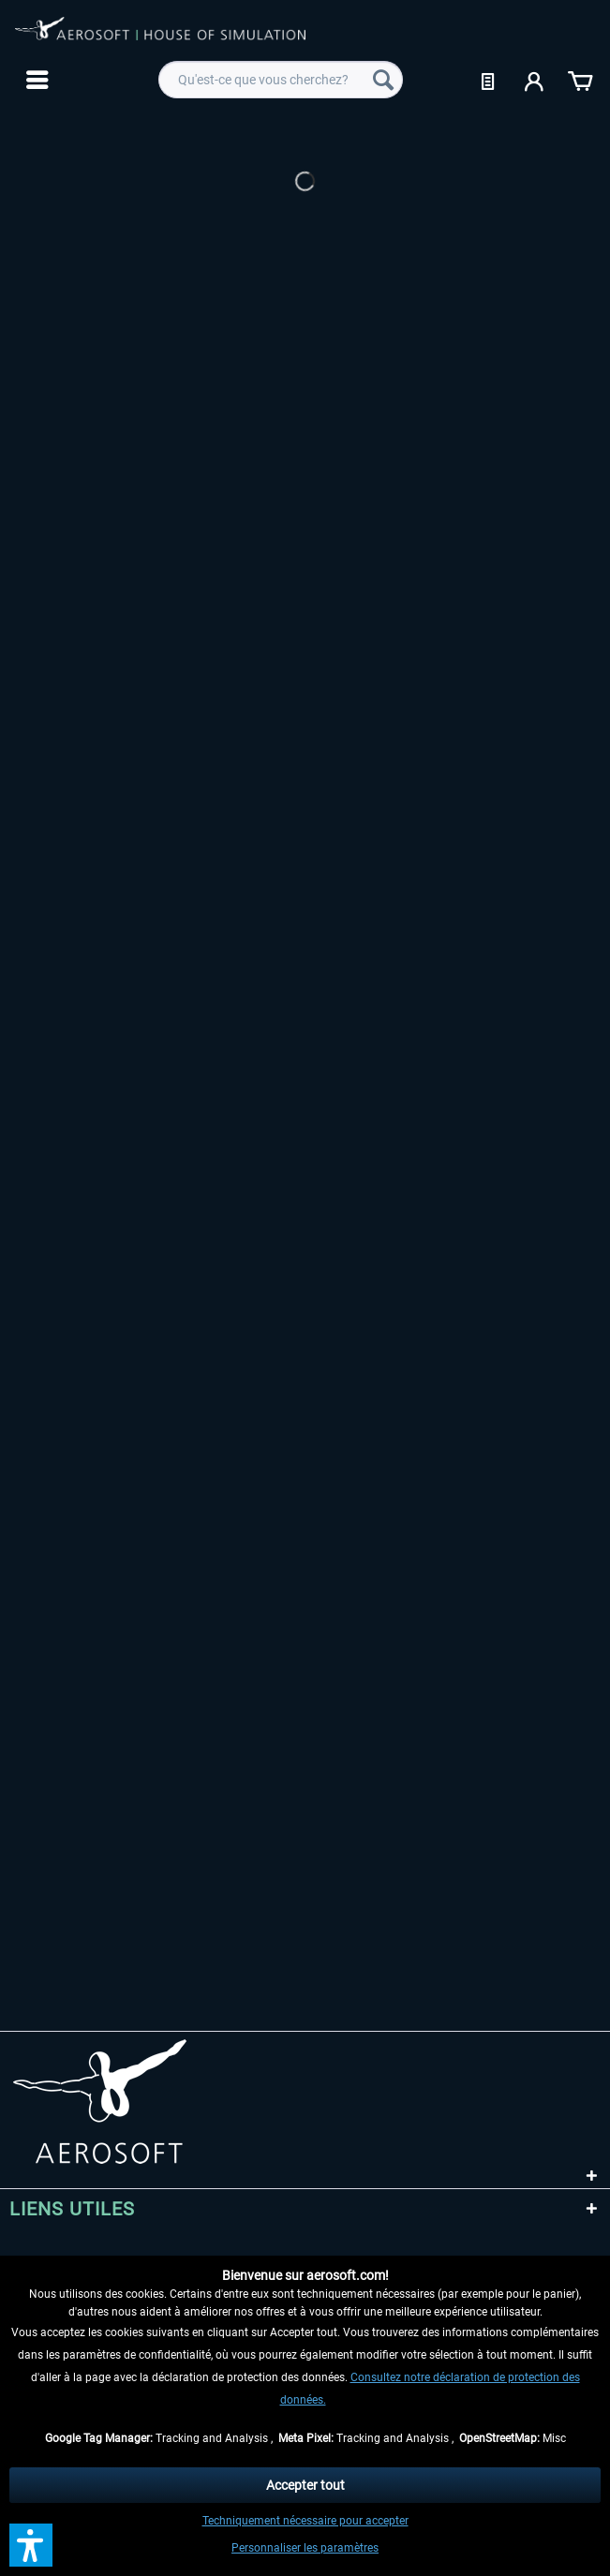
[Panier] (580, 79)
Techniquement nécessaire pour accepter (305, 2520)
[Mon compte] (535, 79)
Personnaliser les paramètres (305, 2547)
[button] (30, 2545)
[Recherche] (383, 79)
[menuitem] (35, 79)
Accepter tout (305, 2485)
